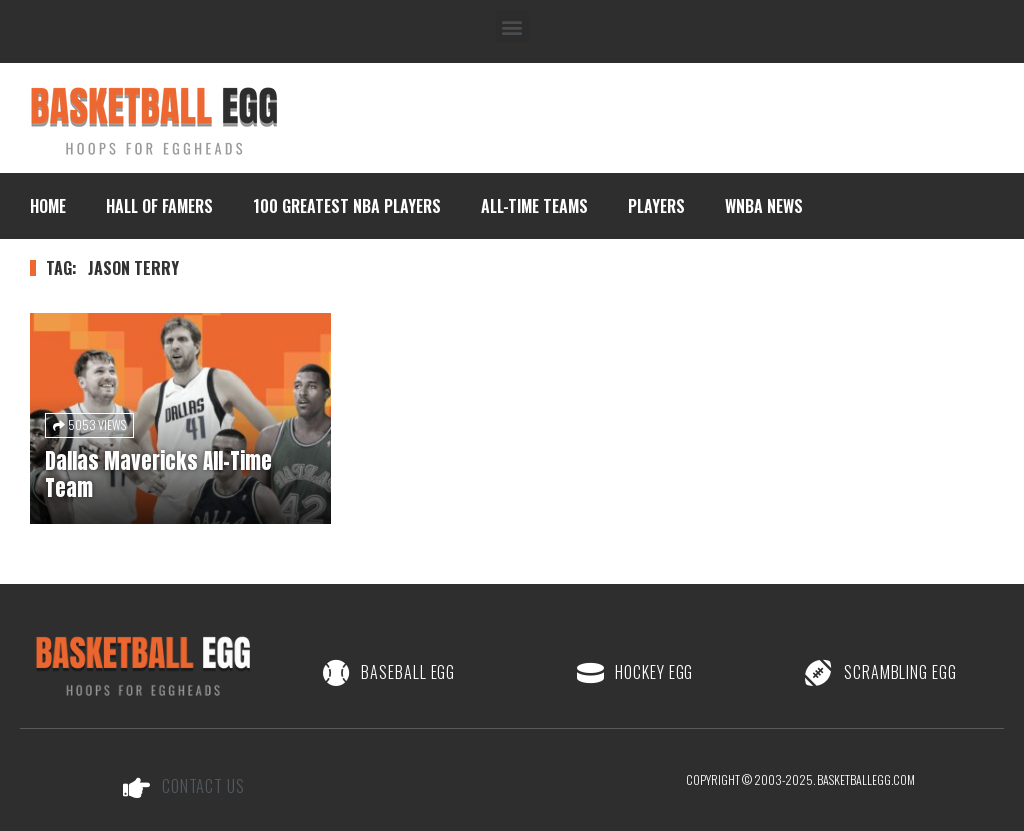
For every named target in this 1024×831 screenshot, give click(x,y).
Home (48, 206)
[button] (512, 26)
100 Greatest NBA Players (347, 206)
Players (656, 206)
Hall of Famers (159, 206)
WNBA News (764, 206)
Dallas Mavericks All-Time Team (158, 474)
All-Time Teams (534, 206)
